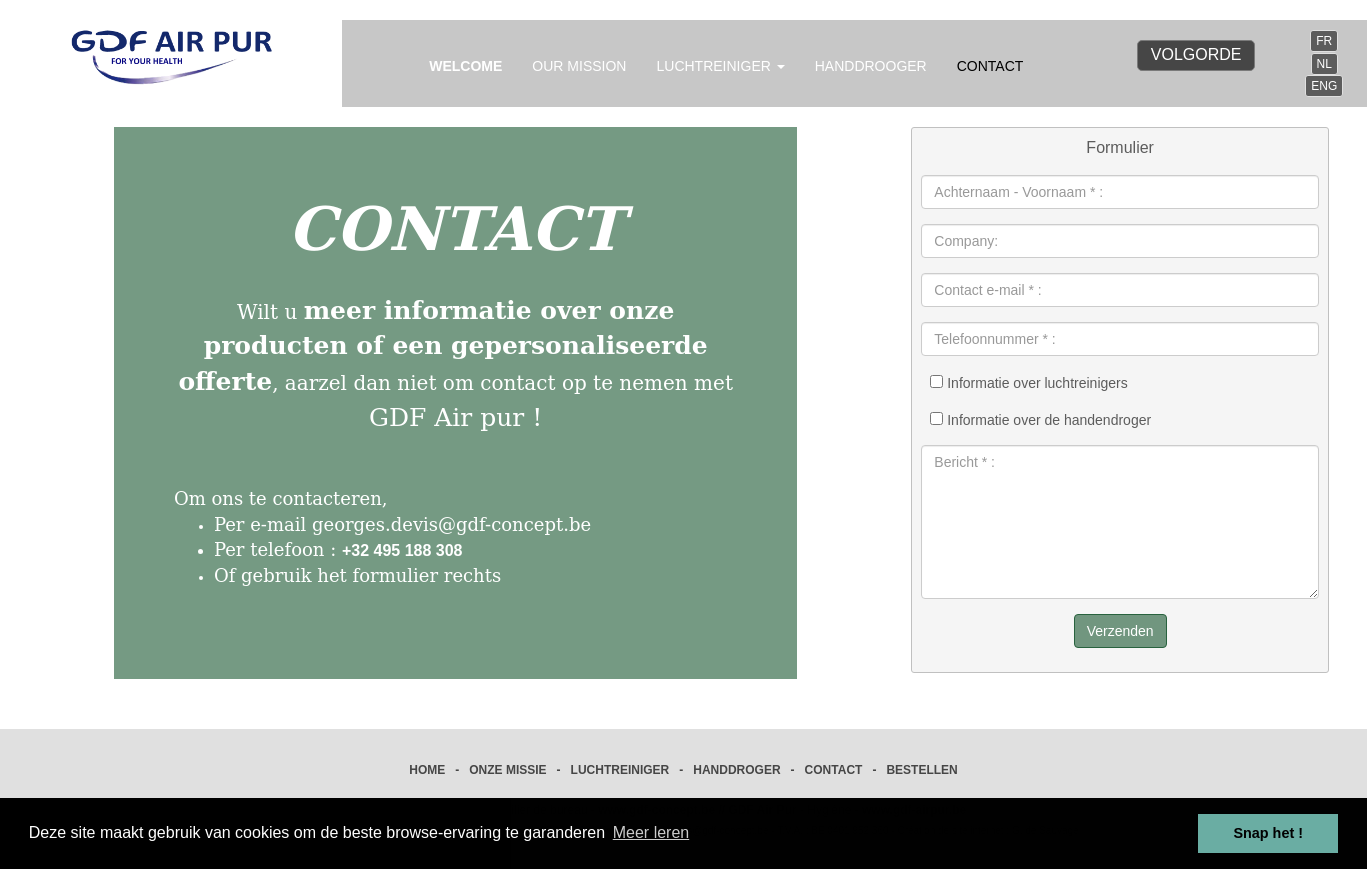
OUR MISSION (579, 66)
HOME (427, 770)
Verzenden (1120, 631)
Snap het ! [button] (1268, 833)
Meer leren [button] (651, 832)
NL (1324, 64)
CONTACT (990, 66)
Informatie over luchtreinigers (1028, 383)
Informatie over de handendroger (1040, 420)
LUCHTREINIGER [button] (720, 66)
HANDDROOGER (871, 66)
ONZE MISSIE (507, 770)
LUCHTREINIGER (620, 770)
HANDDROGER (736, 770)
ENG (1324, 86)
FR (1324, 41)
